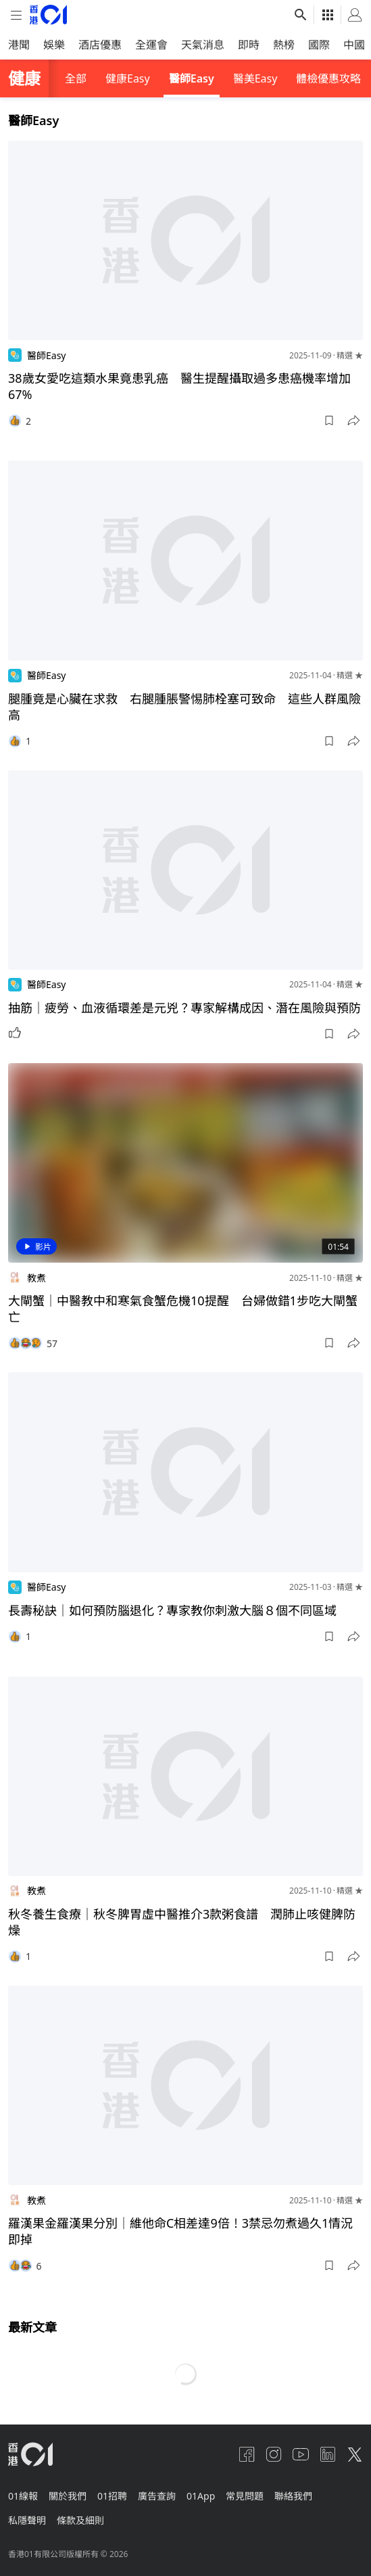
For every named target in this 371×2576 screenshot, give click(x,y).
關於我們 (67, 2495)
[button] (329, 420)
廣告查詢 (157, 2495)
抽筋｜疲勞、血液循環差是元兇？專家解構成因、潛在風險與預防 (184, 1008)
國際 (319, 44)
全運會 (151, 44)
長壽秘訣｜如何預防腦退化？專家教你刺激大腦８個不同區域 (172, 1610)
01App (201, 2495)
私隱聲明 (27, 2520)
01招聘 (112, 2495)
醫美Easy (255, 78)
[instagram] (274, 2454)
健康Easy (127, 78)
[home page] (48, 14)
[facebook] (247, 2454)
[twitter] (355, 2454)
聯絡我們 (293, 2495)
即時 (248, 44)
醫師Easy (191, 78)
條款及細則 (80, 2520)
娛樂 (54, 44)
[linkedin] (328, 2454)
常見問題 (245, 2495)
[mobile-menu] (16, 15)
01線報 (23, 2495)
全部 (75, 78)
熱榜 (284, 44)
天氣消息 (202, 44)
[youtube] (301, 2454)
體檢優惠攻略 (328, 78)
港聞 (19, 44)
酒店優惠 (100, 44)
